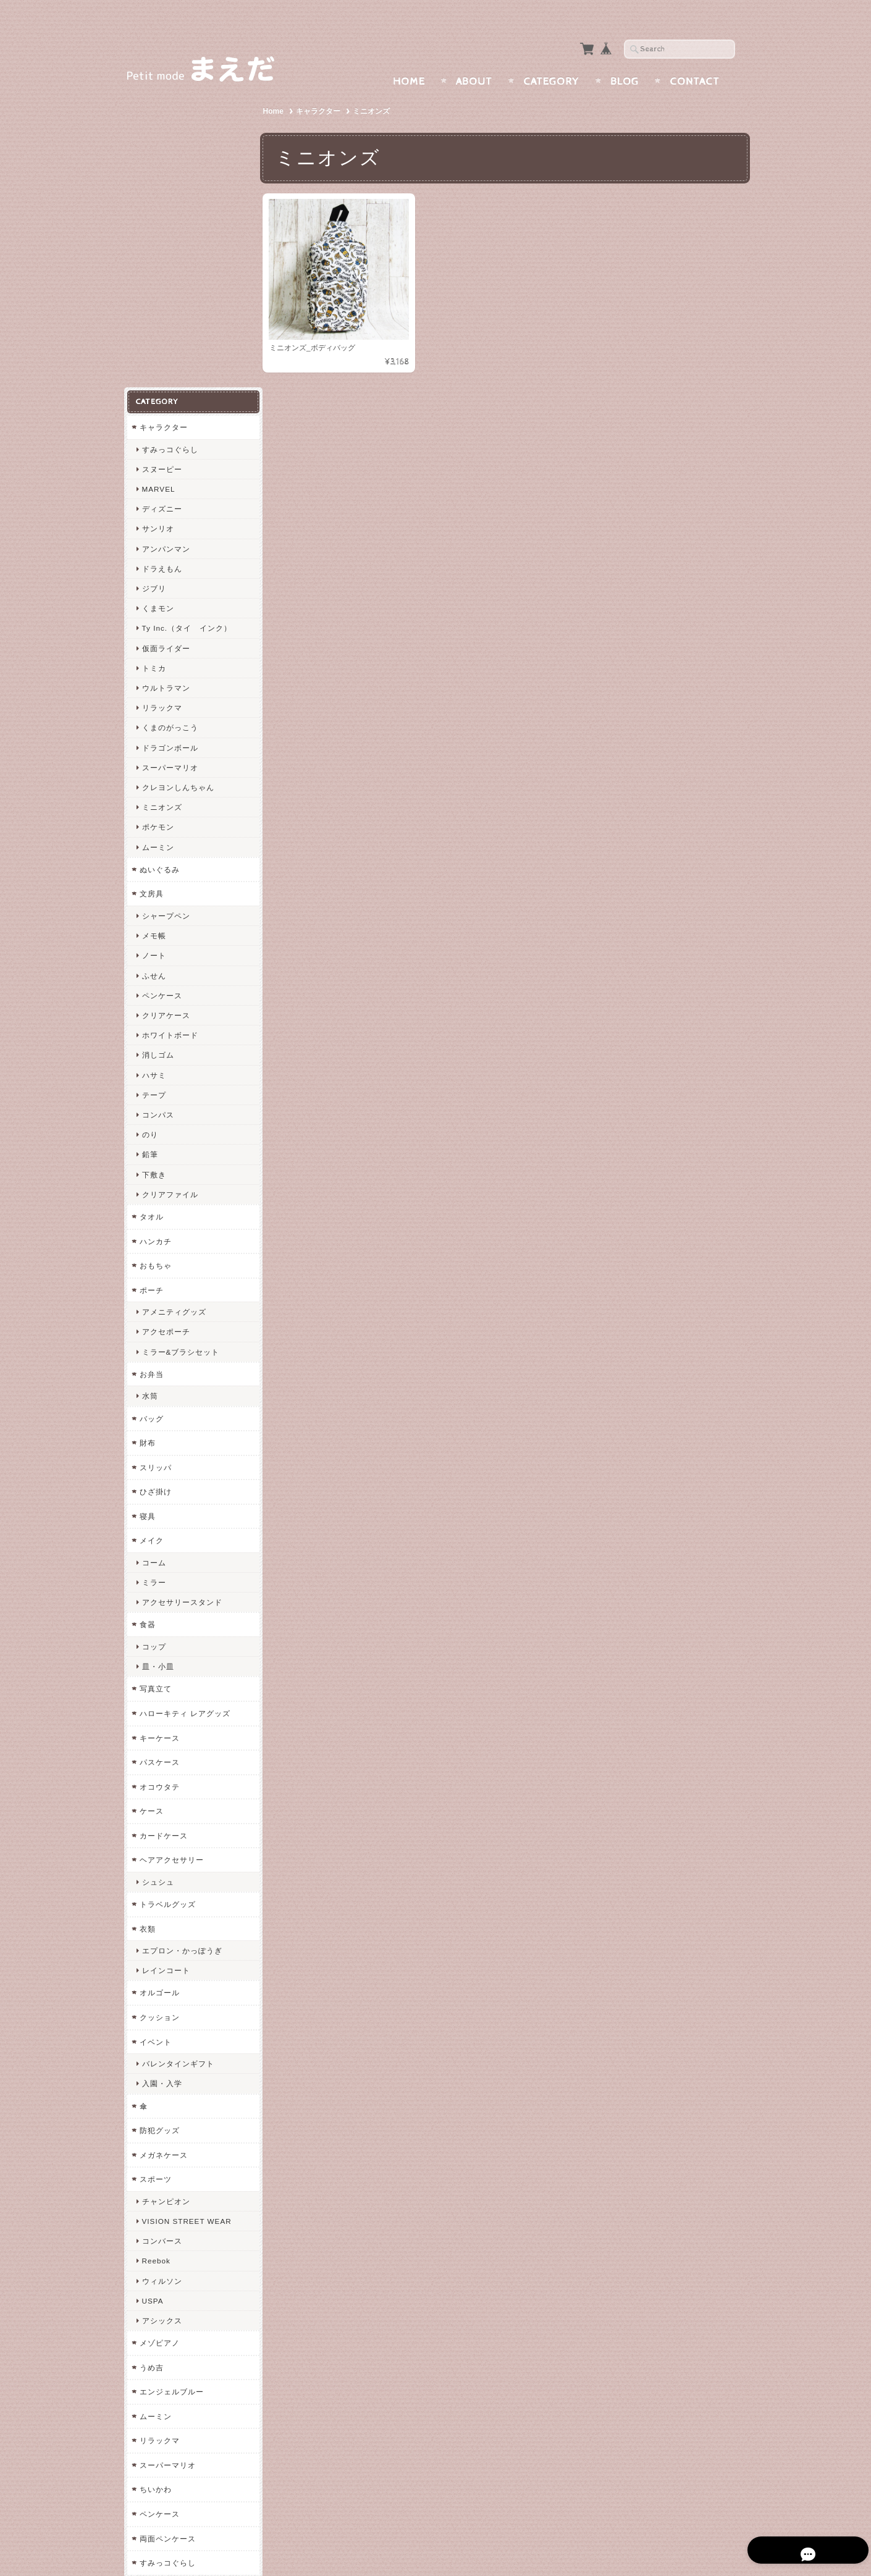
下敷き (153, 868)
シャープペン (165, 610)
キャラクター (320, 87)
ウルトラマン (165, 382)
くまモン (157, 302)
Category (551, 57)
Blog (624, 57)
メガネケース (163, 1849)
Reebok (155, 1955)
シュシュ (157, 1576)
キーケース (159, 1432)
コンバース (161, 1935)
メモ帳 (153, 630)
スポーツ (155, 1873)
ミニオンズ (161, 501)
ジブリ (153, 283)
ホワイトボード (169, 729)
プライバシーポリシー (179, 2374)
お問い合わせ (164, 2350)
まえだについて (168, 2325)
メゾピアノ (159, 2037)
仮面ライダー (165, 342)
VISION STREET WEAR (186, 1915)
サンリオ (157, 223)
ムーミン (157, 541)
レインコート (165, 1665)
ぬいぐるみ (159, 564)
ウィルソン (161, 1975)
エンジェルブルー (171, 2086)
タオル (151, 911)
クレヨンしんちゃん (177, 482)
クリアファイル (169, 888)
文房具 (151, 588)
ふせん (153, 669)
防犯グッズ (159, 1824)
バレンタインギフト (177, 1758)
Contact (695, 57)
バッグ (151, 1112)
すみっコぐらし (169, 143)
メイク (151, 1235)
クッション (159, 1711)
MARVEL (158, 183)
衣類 (147, 1622)
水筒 (149, 1090)
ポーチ (151, 984)
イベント (155, 1736)
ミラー (153, 1277)
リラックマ (161, 402)
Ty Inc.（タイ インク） (186, 322)
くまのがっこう (169, 422)
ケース (151, 1505)
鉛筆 (149, 848)
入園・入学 (161, 1778)
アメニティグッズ (173, 1006)
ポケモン (157, 521)
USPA (152, 1994)
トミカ (153, 362)
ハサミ (153, 769)
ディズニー (161, 203)
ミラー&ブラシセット (180, 1046)
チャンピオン (165, 1895)
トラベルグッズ (167, 1598)
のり (149, 829)
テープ (153, 789)
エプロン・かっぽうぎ (181, 1645)
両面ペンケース (167, 2232)
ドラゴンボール (169, 441)
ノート (153, 650)
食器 (147, 1319)
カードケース (163, 1529)
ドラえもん (161, 263)
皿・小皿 (157, 1361)
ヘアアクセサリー (171, 1554)
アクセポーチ (165, 1026)
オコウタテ (159, 1480)
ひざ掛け (155, 1186)
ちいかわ (155, 2183)
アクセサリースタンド (181, 1296)
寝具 (147, 1210)
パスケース (159, 1456)
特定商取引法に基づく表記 (186, 2399)
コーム (153, 1257)
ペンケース (161, 689)
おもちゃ (155, 960)
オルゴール (159, 1687)
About (474, 57)
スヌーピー (161, 163)
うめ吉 (151, 2061)
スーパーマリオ (169, 462)
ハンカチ (155, 935)
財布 (147, 1137)
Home (409, 57)
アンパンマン (165, 242)
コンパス (157, 809)
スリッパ (155, 1161)
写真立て (155, 1383)
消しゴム (157, 749)
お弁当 (151, 1068)
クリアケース (165, 709)
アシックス (161, 2015)
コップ (153, 1341)
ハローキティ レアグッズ (184, 1408)
